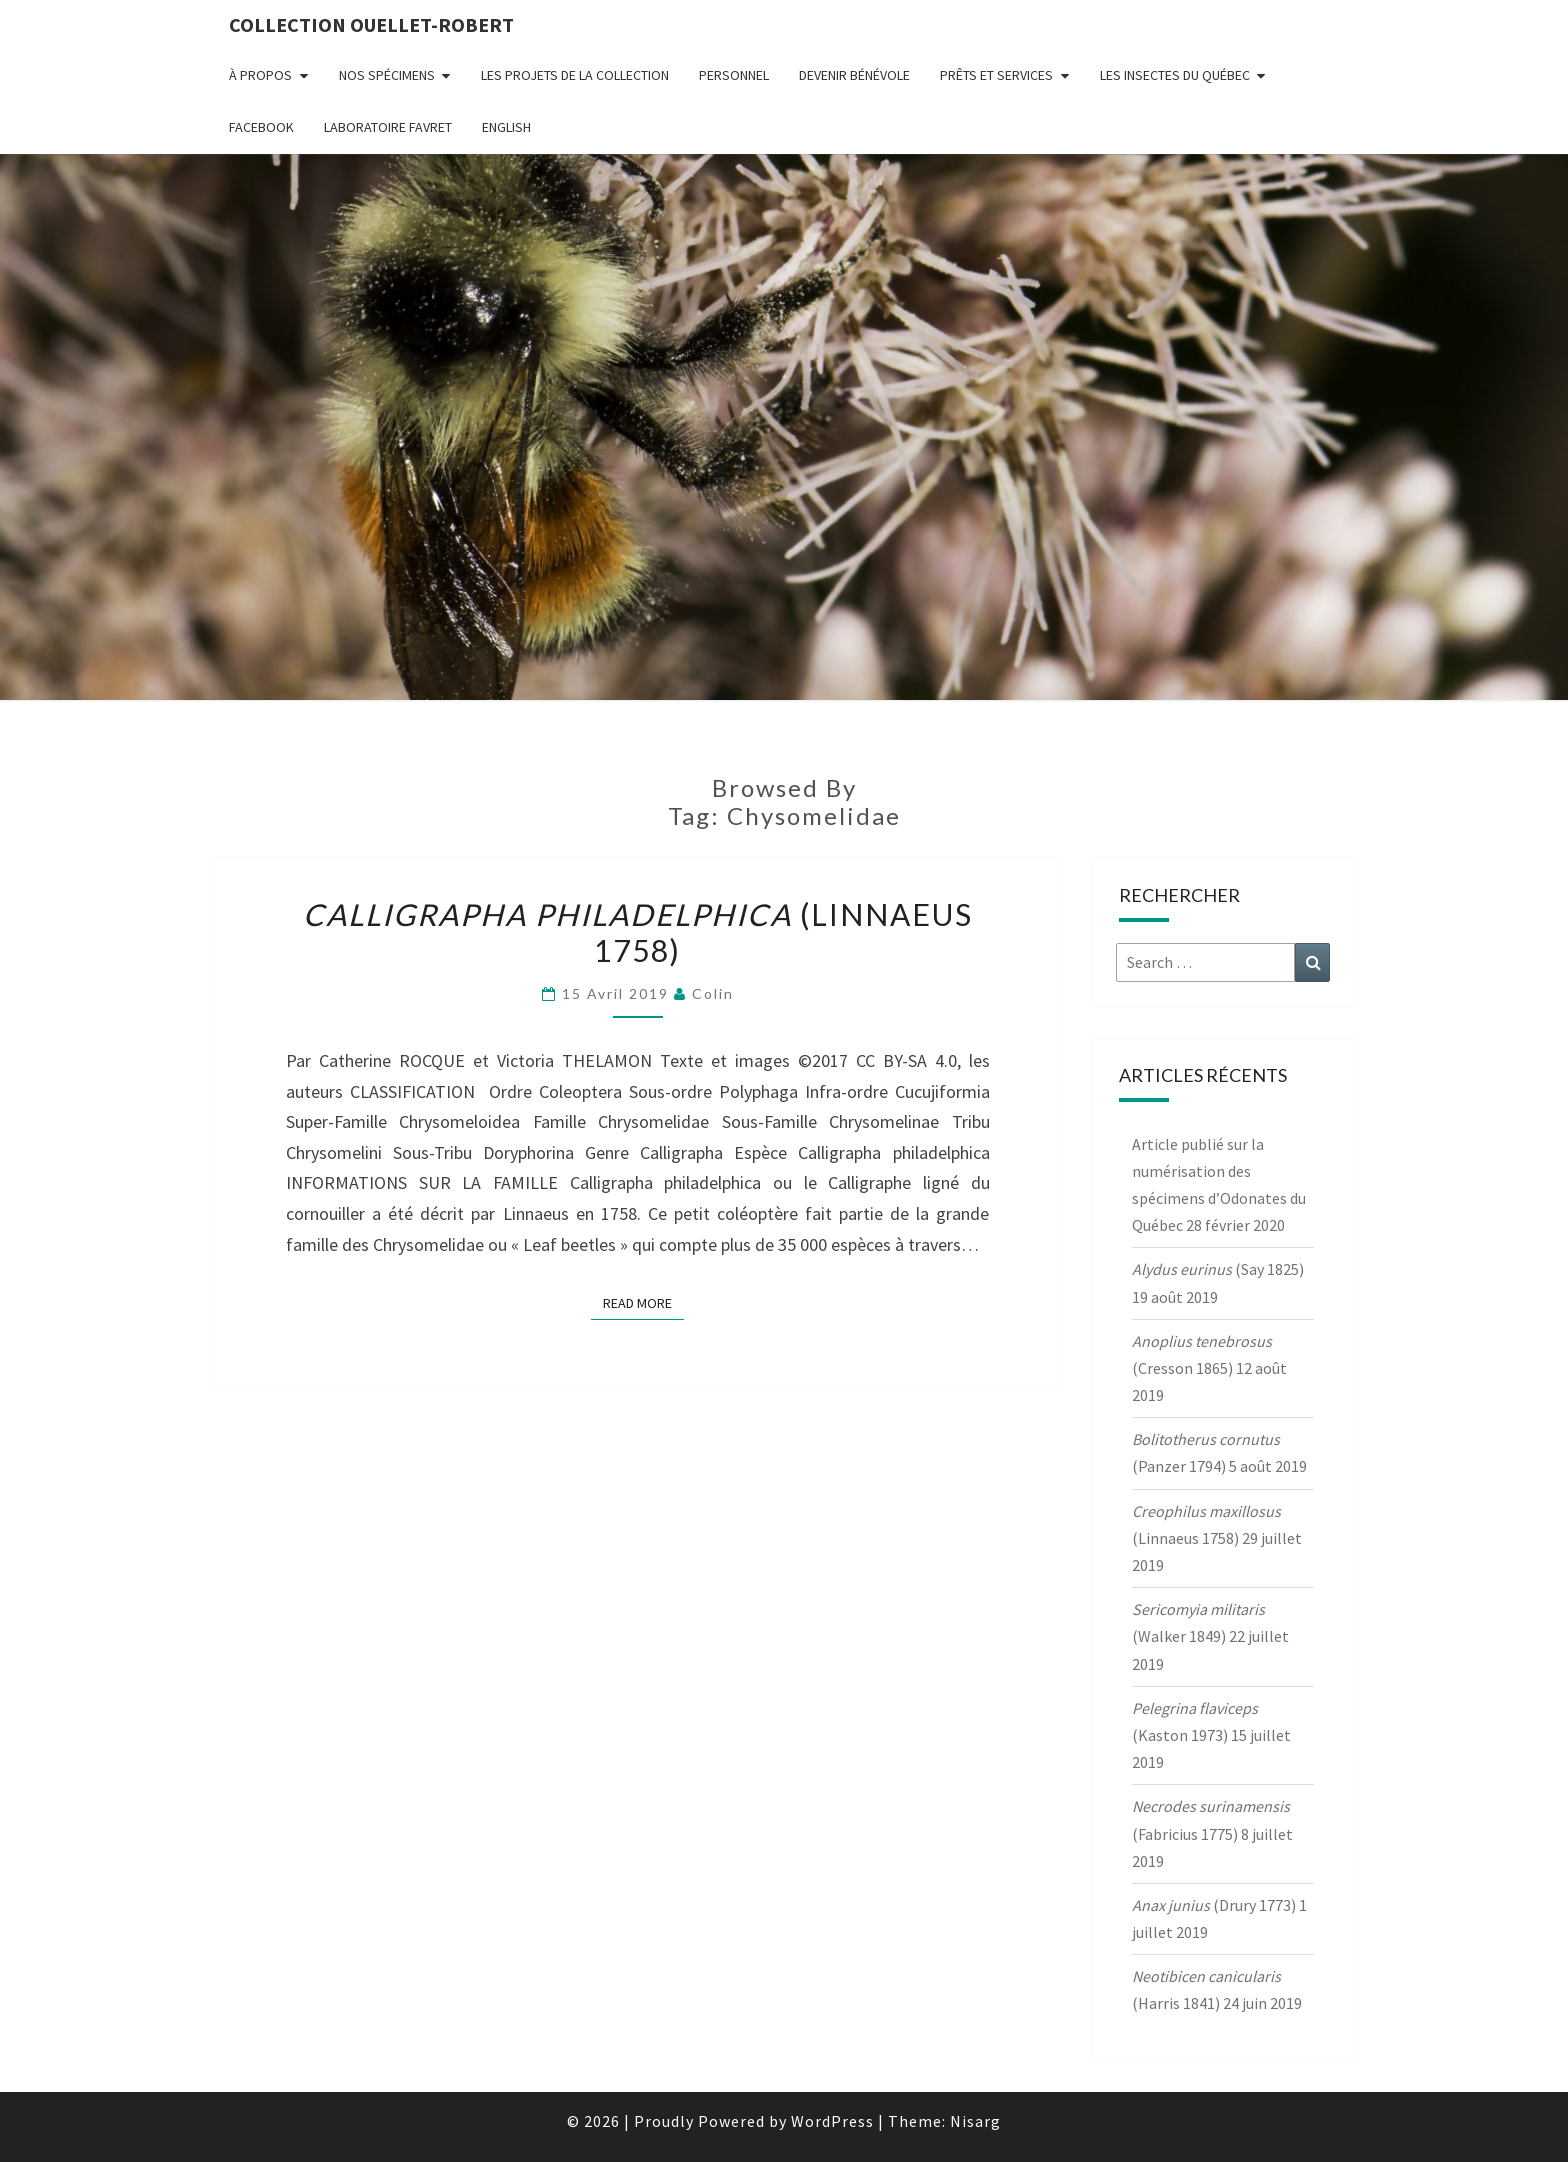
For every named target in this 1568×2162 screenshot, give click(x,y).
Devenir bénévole (854, 75)
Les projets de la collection (575, 75)
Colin (713, 993)
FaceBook (261, 127)
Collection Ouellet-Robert (371, 24)
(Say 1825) (1218, 1269)
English (506, 127)
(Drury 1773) (1214, 1905)
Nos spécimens (387, 75)
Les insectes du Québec (1175, 75)
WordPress (832, 2121)
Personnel (734, 75)
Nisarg (975, 2121)
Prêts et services (996, 75)
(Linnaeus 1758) (638, 932)
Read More (643, 1302)
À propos (260, 75)
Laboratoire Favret (388, 127)
